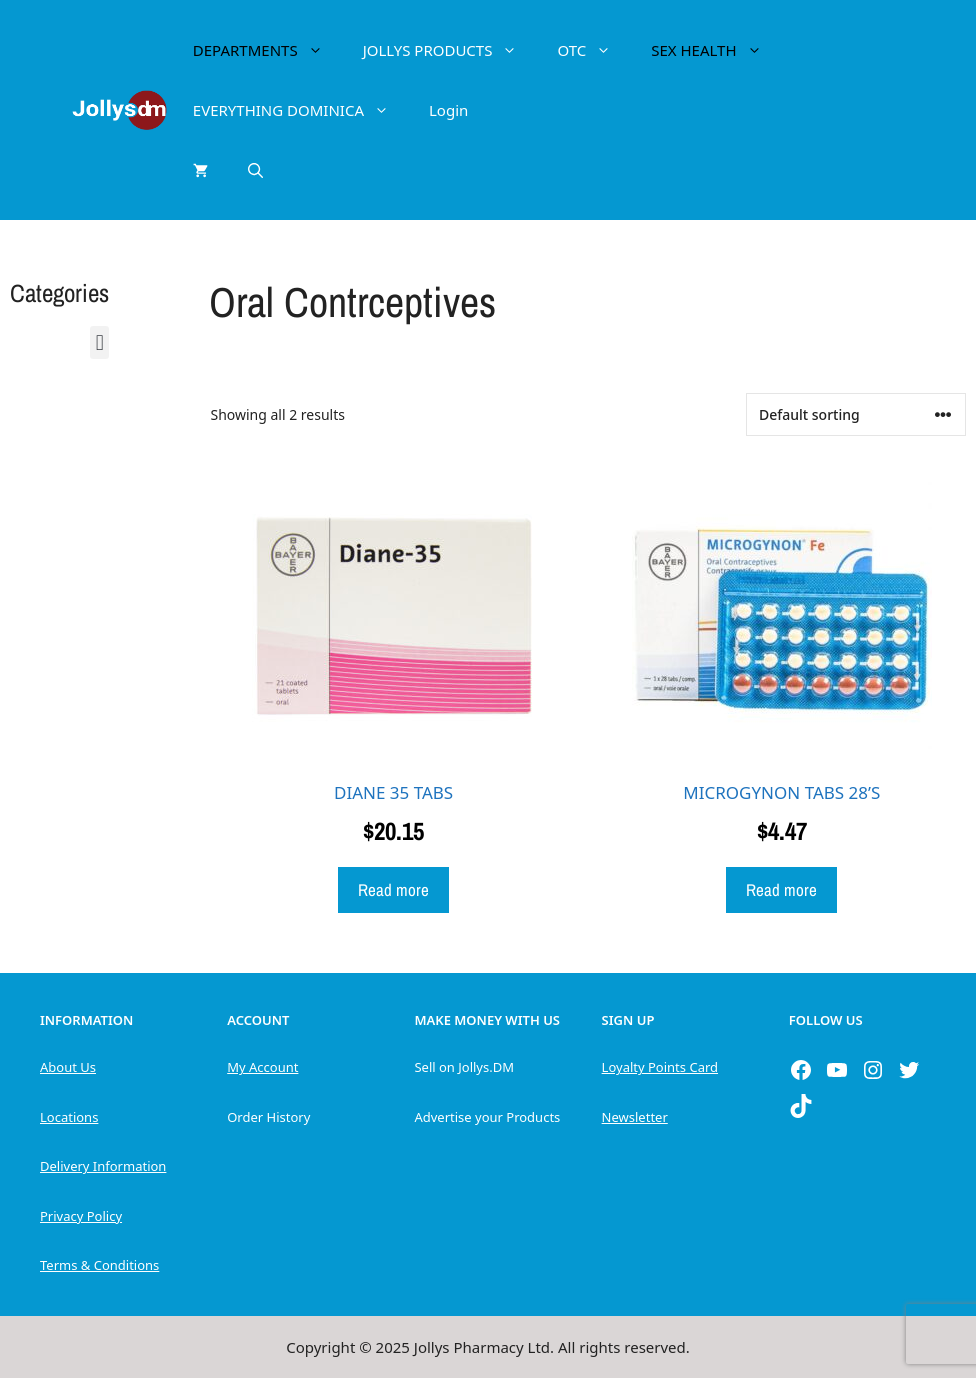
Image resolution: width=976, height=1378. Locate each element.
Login (448, 110)
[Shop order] (856, 414)
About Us (68, 1067)
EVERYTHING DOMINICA (301, 110)
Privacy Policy (81, 1216)
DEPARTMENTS (268, 50)
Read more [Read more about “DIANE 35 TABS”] (393, 889)
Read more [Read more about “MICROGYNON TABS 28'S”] (781, 889)
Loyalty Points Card (660, 1067)
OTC (594, 50)
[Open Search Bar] (255, 170)
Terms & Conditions (99, 1265)
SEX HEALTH (716, 50)
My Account (262, 1067)
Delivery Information (103, 1166)
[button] (99, 342)
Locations (69, 1117)
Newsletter (635, 1117)
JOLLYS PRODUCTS (450, 50)
